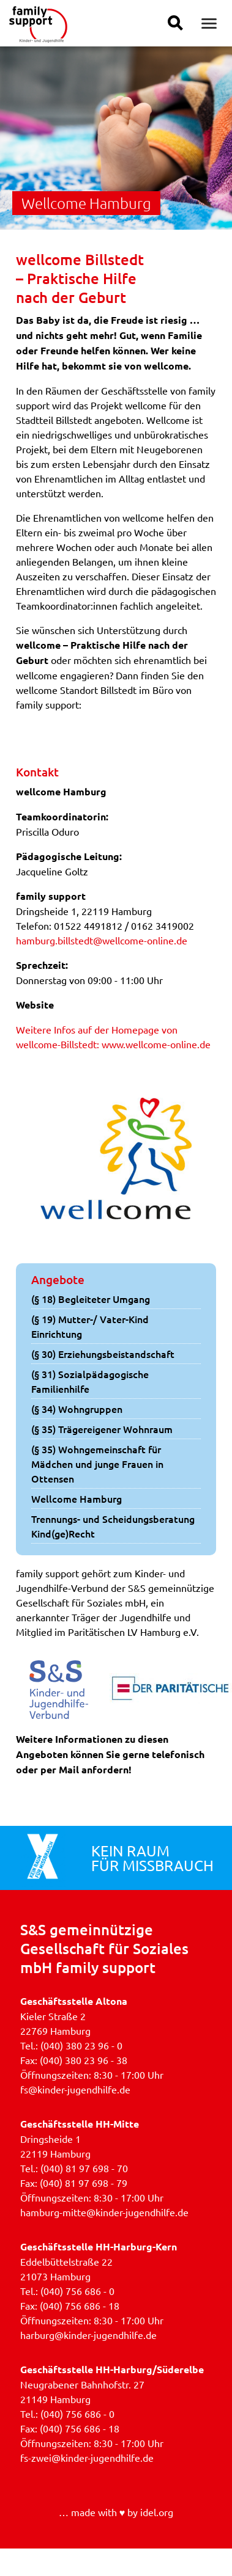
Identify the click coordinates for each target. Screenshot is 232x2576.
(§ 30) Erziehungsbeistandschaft (102, 1353)
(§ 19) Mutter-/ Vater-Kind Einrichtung (90, 1326)
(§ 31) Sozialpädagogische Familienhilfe (90, 1381)
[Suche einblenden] (175, 23)
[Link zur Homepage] (38, 38)
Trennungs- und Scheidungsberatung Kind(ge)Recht (113, 1526)
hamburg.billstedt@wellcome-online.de (101, 940)
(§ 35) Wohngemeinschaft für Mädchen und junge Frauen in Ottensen (97, 1463)
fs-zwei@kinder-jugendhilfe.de (87, 2457)
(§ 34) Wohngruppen (76, 1408)
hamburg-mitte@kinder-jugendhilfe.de (104, 2212)
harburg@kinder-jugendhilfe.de (88, 2335)
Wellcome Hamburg (76, 1498)
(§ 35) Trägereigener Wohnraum (102, 1429)
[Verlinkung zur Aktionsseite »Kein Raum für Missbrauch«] (42, 1858)
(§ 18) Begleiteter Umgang (90, 1298)
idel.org (156, 2512)
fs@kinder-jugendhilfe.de (75, 2089)
